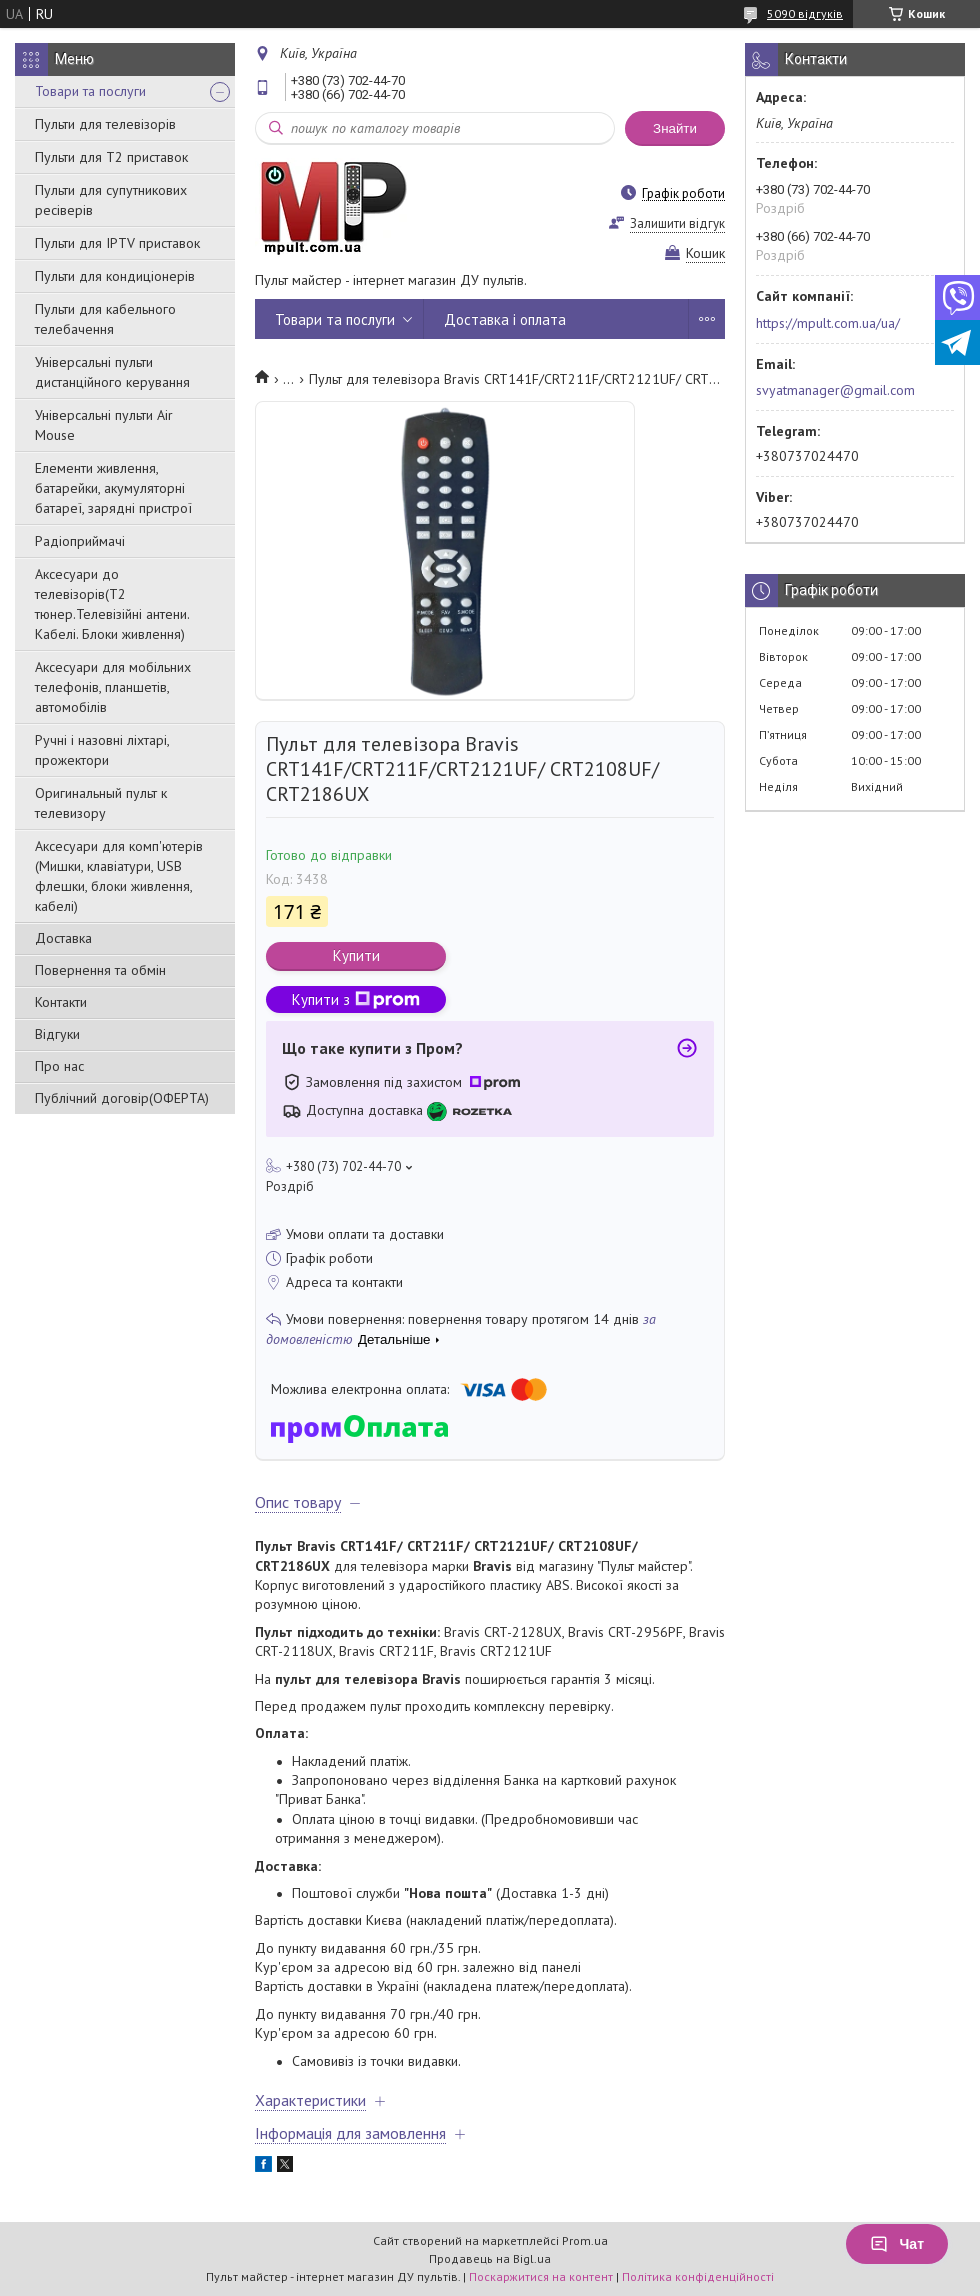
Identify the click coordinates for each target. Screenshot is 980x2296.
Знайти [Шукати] (675, 128)
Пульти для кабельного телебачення (105, 319)
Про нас (59, 1066)
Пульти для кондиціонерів (115, 276)
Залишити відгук (677, 223)
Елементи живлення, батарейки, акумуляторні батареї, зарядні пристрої (113, 488)
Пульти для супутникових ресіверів (111, 200)
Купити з (356, 999)
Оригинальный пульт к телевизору (101, 803)
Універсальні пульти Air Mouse (104, 425)
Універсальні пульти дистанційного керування (112, 372)
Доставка (63, 938)
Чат (897, 2244)
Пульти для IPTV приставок (117, 243)
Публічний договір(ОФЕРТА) (122, 1098)
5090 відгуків (805, 13)
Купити (356, 955)
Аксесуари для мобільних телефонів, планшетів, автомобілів (113, 687)
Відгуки (57, 1034)
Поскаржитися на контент (541, 2276)
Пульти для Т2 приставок (111, 157)
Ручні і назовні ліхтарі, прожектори (102, 750)
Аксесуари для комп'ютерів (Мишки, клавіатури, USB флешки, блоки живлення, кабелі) (119, 876)
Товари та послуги (90, 91)
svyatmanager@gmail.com (835, 390)
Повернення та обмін (100, 970)
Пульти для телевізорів (105, 124)
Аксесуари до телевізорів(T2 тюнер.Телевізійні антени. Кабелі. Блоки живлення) (112, 604)
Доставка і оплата (505, 319)
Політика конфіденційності (698, 2276)
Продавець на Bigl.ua (490, 2258)
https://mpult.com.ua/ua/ (828, 323)
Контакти (61, 1002)
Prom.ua (585, 2240)
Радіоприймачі (80, 541)
